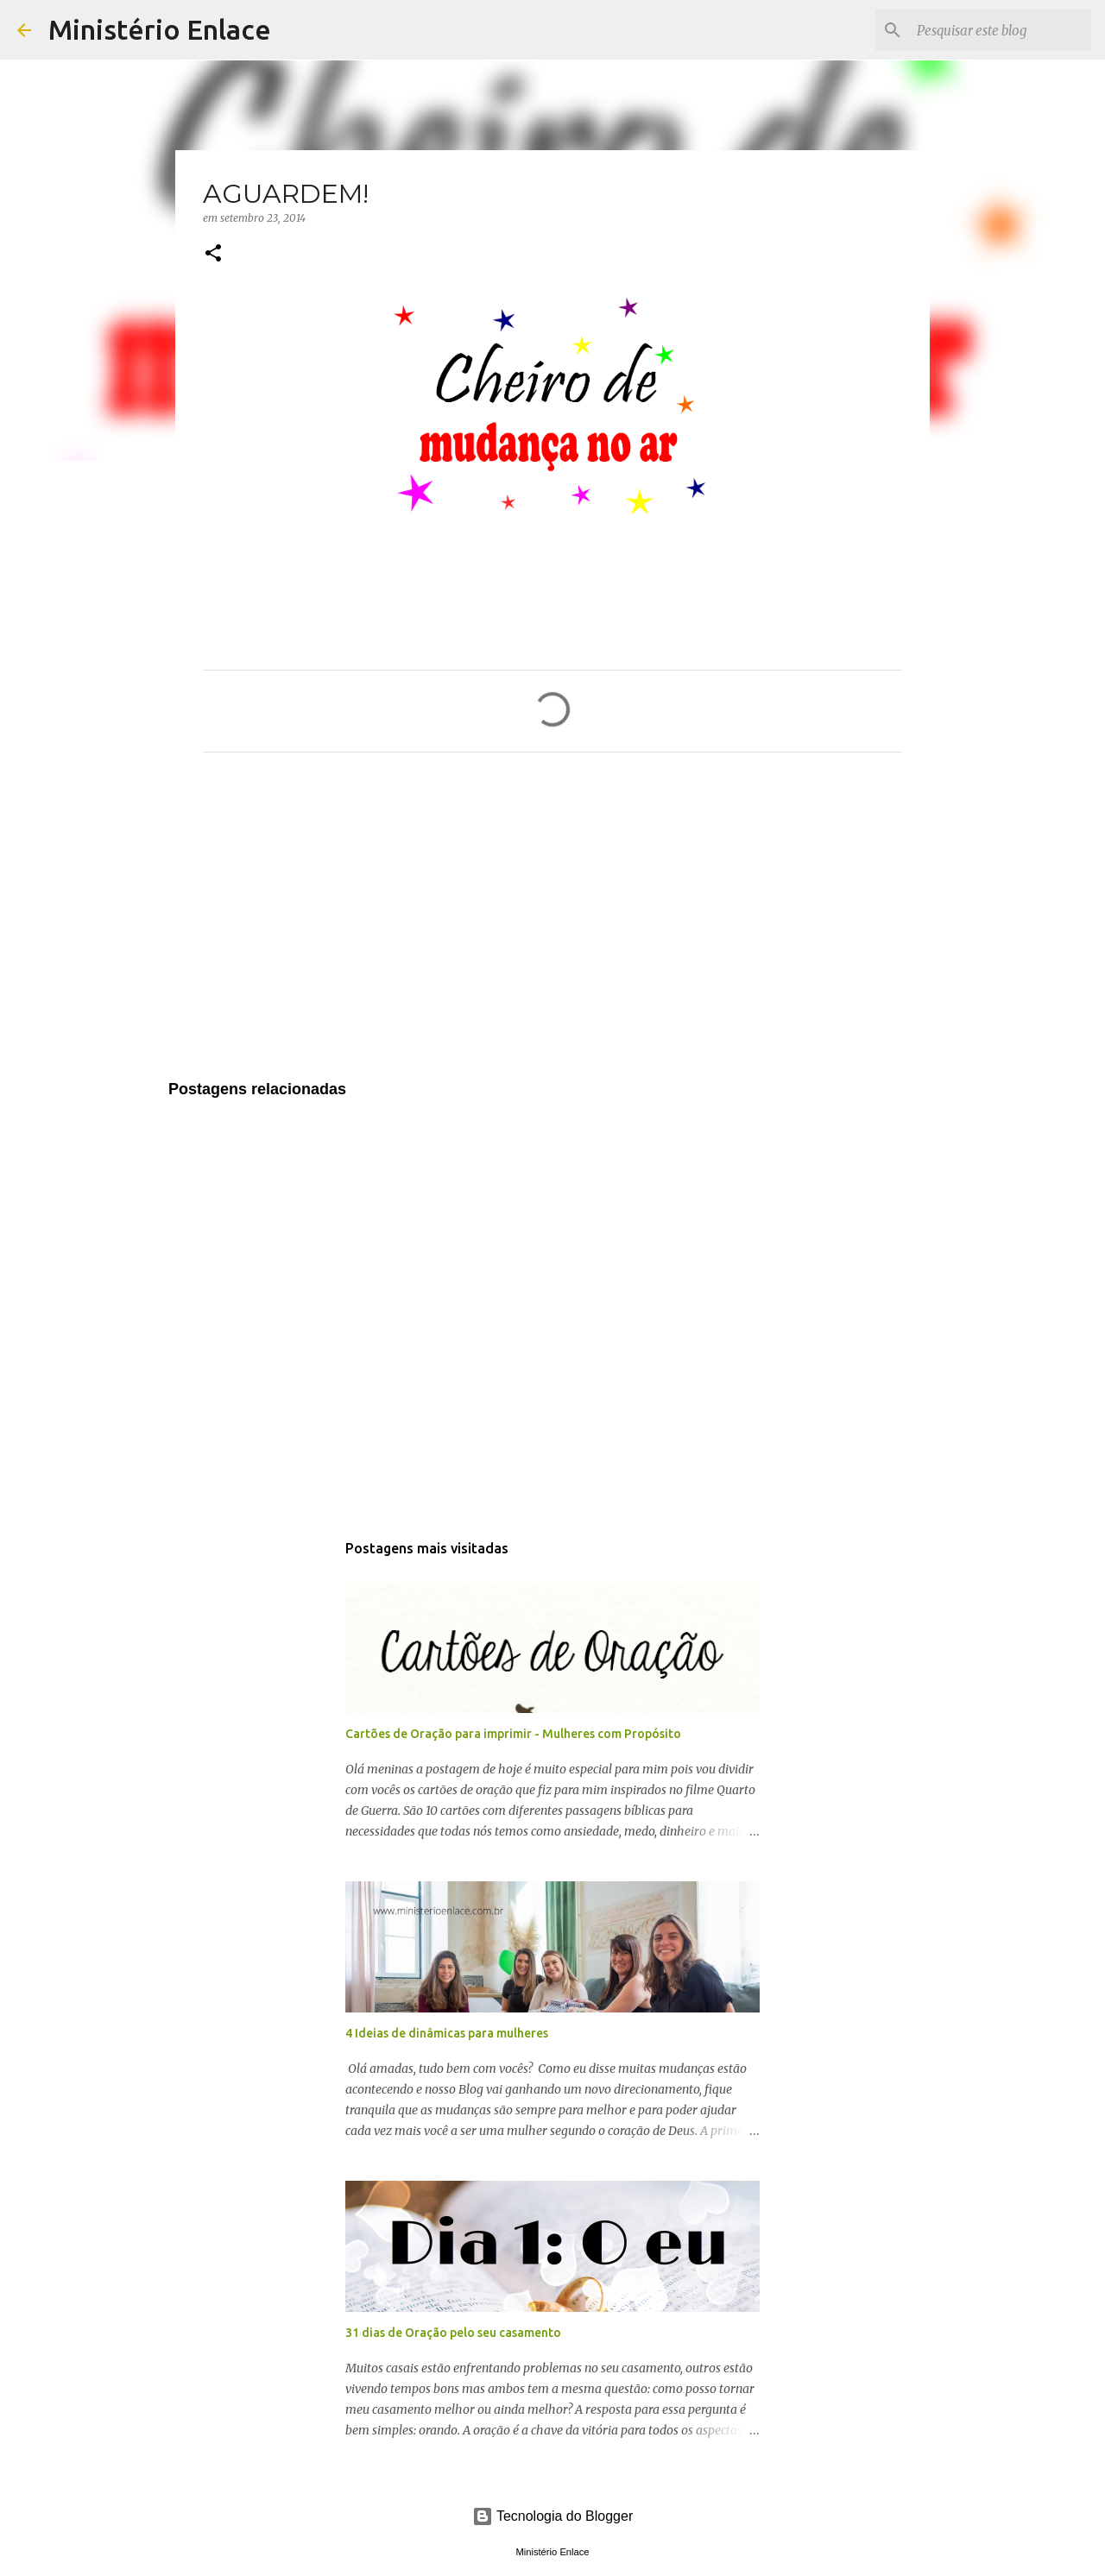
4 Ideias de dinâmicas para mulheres (446, 2033)
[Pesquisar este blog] (1000, 30)
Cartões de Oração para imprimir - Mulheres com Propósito (513, 1734)
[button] (213, 254)
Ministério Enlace (159, 29)
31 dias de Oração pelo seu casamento (453, 2333)
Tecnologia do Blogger (553, 2516)
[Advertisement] (552, 927)
